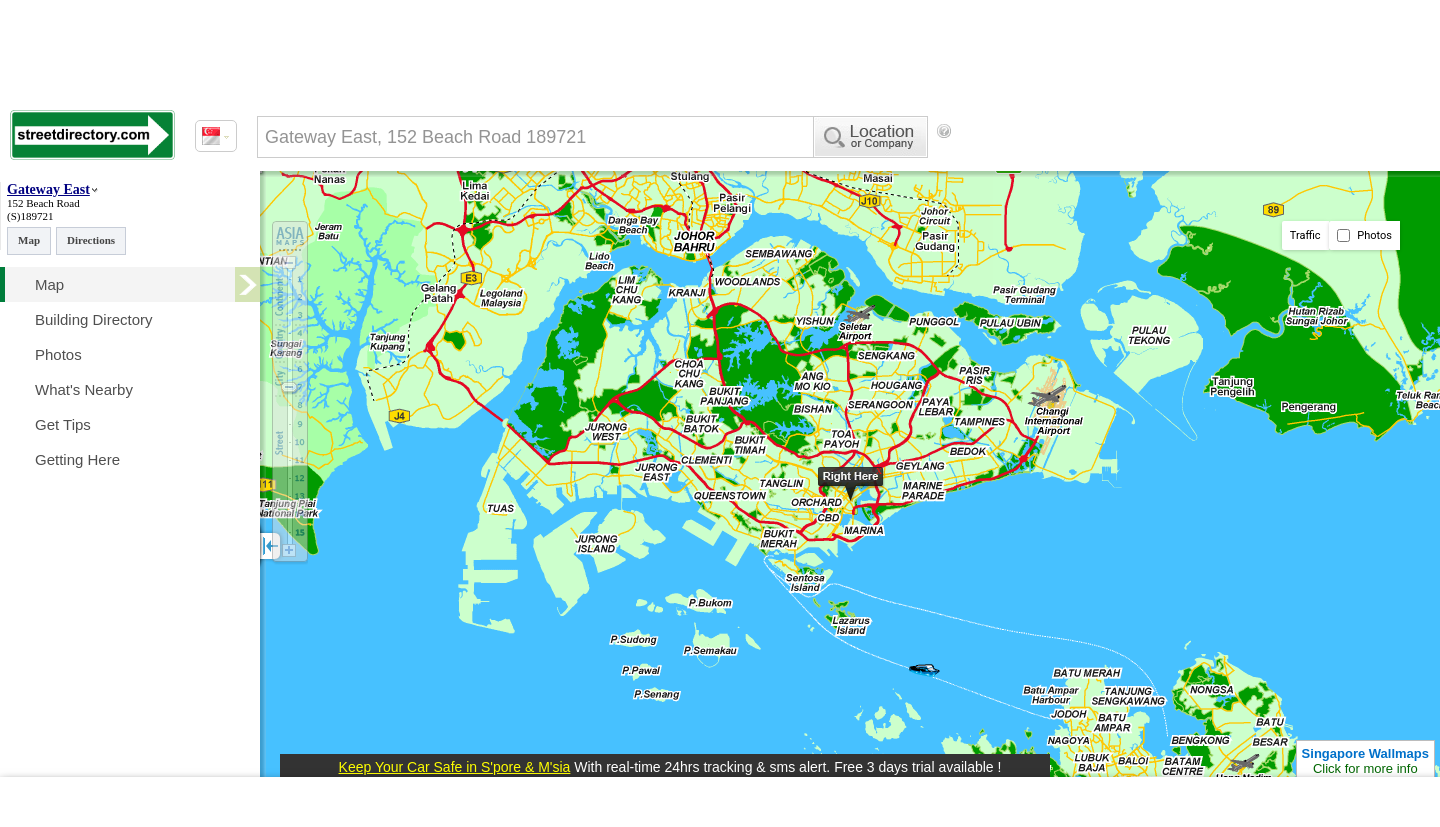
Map (29, 240)
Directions (91, 240)
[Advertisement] (1121, 165)
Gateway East (48, 189)
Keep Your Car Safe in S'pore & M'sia (455, 767)
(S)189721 (30, 216)
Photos (1364, 235)
